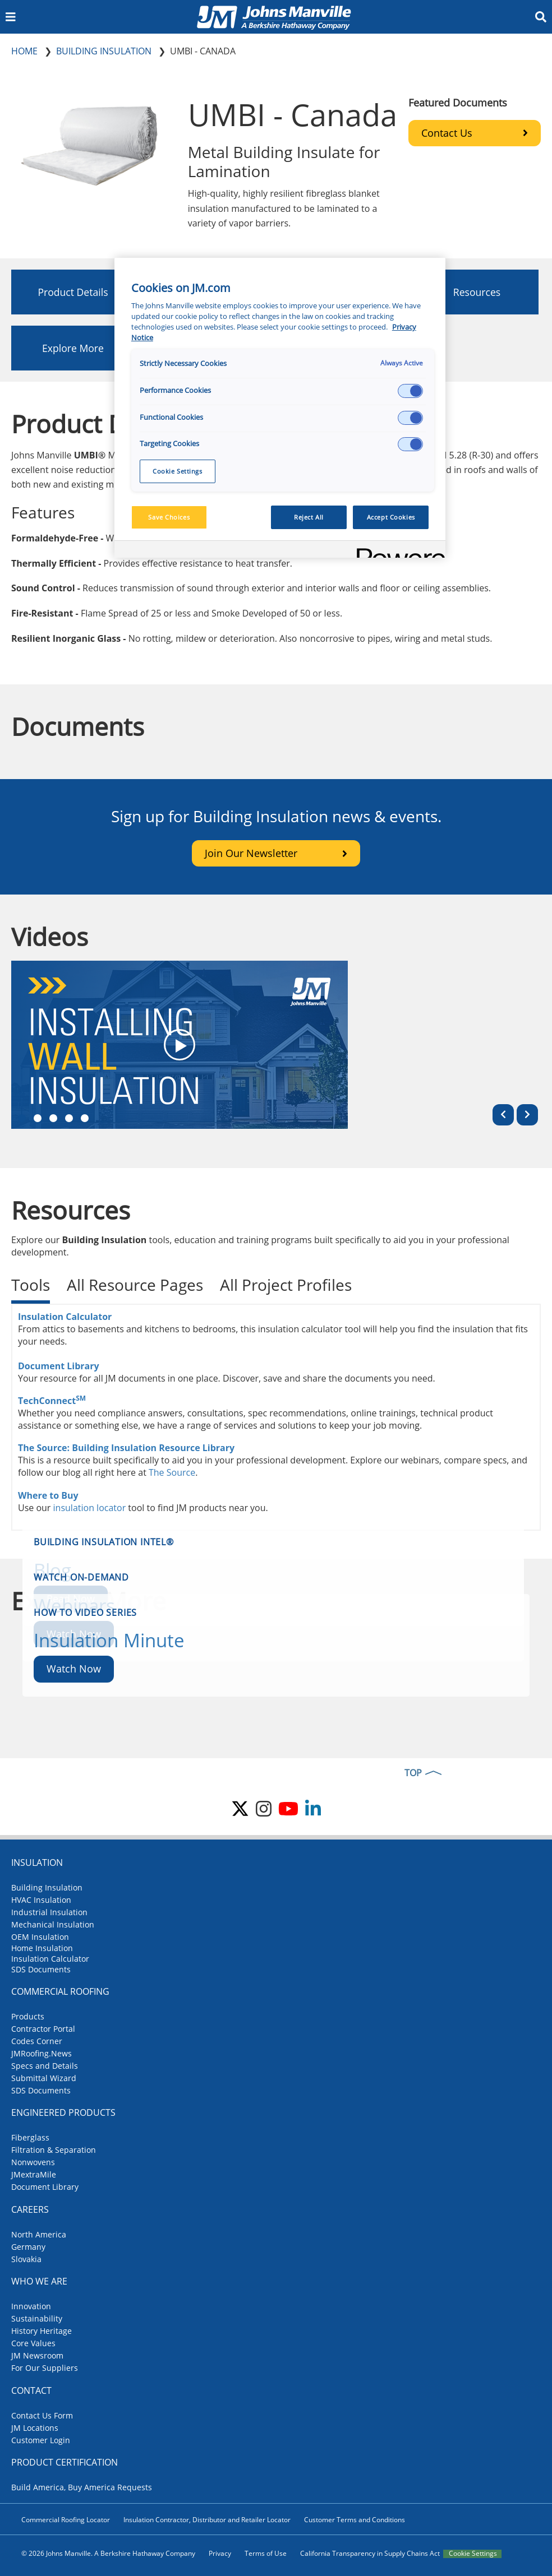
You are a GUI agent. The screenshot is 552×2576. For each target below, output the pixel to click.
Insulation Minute (109, 1640)
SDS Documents (41, 1969)
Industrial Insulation (49, 1912)
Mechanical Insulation (52, 1924)
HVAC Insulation (41, 1899)
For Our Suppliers (44, 2367)
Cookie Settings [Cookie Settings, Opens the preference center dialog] (178, 471)
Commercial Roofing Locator (65, 2519)
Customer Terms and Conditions (354, 2519)
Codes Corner (36, 2041)
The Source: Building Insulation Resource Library (126, 1448)
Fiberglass (30, 2137)
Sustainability (36, 2318)
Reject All (309, 517)
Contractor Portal (43, 2028)
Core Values (33, 2343)
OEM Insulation (40, 1936)
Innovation (31, 2306)
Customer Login (40, 2440)
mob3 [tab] (53, 1118)
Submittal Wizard (43, 2078)
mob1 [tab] (22, 1118)
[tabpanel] (276, 1417)
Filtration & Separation (53, 2149)
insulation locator (89, 1508)
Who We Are (39, 2281)
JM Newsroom (37, 2355)
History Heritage (41, 2330)
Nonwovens (33, 2162)
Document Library (58, 1366)
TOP (413, 1773)
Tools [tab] (30, 1284)
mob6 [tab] (85, 1118)
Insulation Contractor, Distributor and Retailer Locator (207, 2519)
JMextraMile (33, 2174)
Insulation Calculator (65, 1316)
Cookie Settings (473, 2554)
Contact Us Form (42, 2415)
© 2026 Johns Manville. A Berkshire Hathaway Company (108, 2553)
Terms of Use (266, 2553)
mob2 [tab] (38, 1118)
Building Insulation (46, 1887)
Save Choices (169, 517)
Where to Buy (48, 1495)
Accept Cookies (391, 517)
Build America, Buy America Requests (81, 2487)
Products (27, 2016)
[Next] (527, 1114)
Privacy (220, 2553)
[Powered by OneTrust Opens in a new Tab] (397, 551)
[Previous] (503, 1114)
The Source (172, 1472)
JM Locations (34, 2427)
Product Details (73, 292)
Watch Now (74, 1668)
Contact (31, 2390)
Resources (476, 292)
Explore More (73, 348)
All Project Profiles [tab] (286, 1284)
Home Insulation (42, 1948)
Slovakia (26, 2259)
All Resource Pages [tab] (135, 1284)
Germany (28, 2246)
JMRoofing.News (41, 2053)
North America (38, 2234)
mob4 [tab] (69, 1118)
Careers (30, 2209)
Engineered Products (63, 2112)
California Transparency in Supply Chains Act (370, 2553)
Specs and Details (44, 2065)
